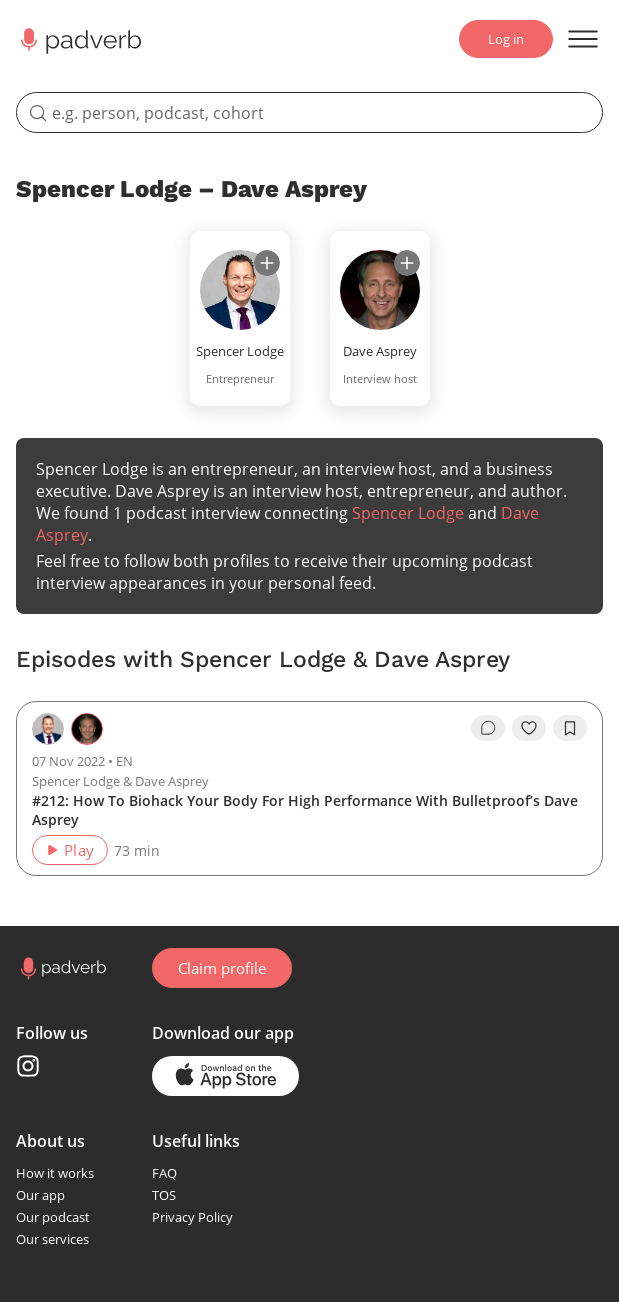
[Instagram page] (28, 1066)
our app (264, 1033)
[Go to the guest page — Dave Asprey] (87, 729)
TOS (164, 1195)
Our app (40, 1195)
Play (69, 850)
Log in (506, 39)
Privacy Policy (192, 1217)
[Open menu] (583, 39)
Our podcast (53, 1217)
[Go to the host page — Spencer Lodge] (48, 729)
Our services (52, 1239)
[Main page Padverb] (79, 39)
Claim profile (222, 968)
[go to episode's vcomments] (488, 728)
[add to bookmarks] (570, 728)
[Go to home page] (61, 968)
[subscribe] (267, 263)
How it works (55, 1173)
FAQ (164, 1173)
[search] (309, 112)
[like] (529, 728)
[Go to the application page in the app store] (225, 1076)
